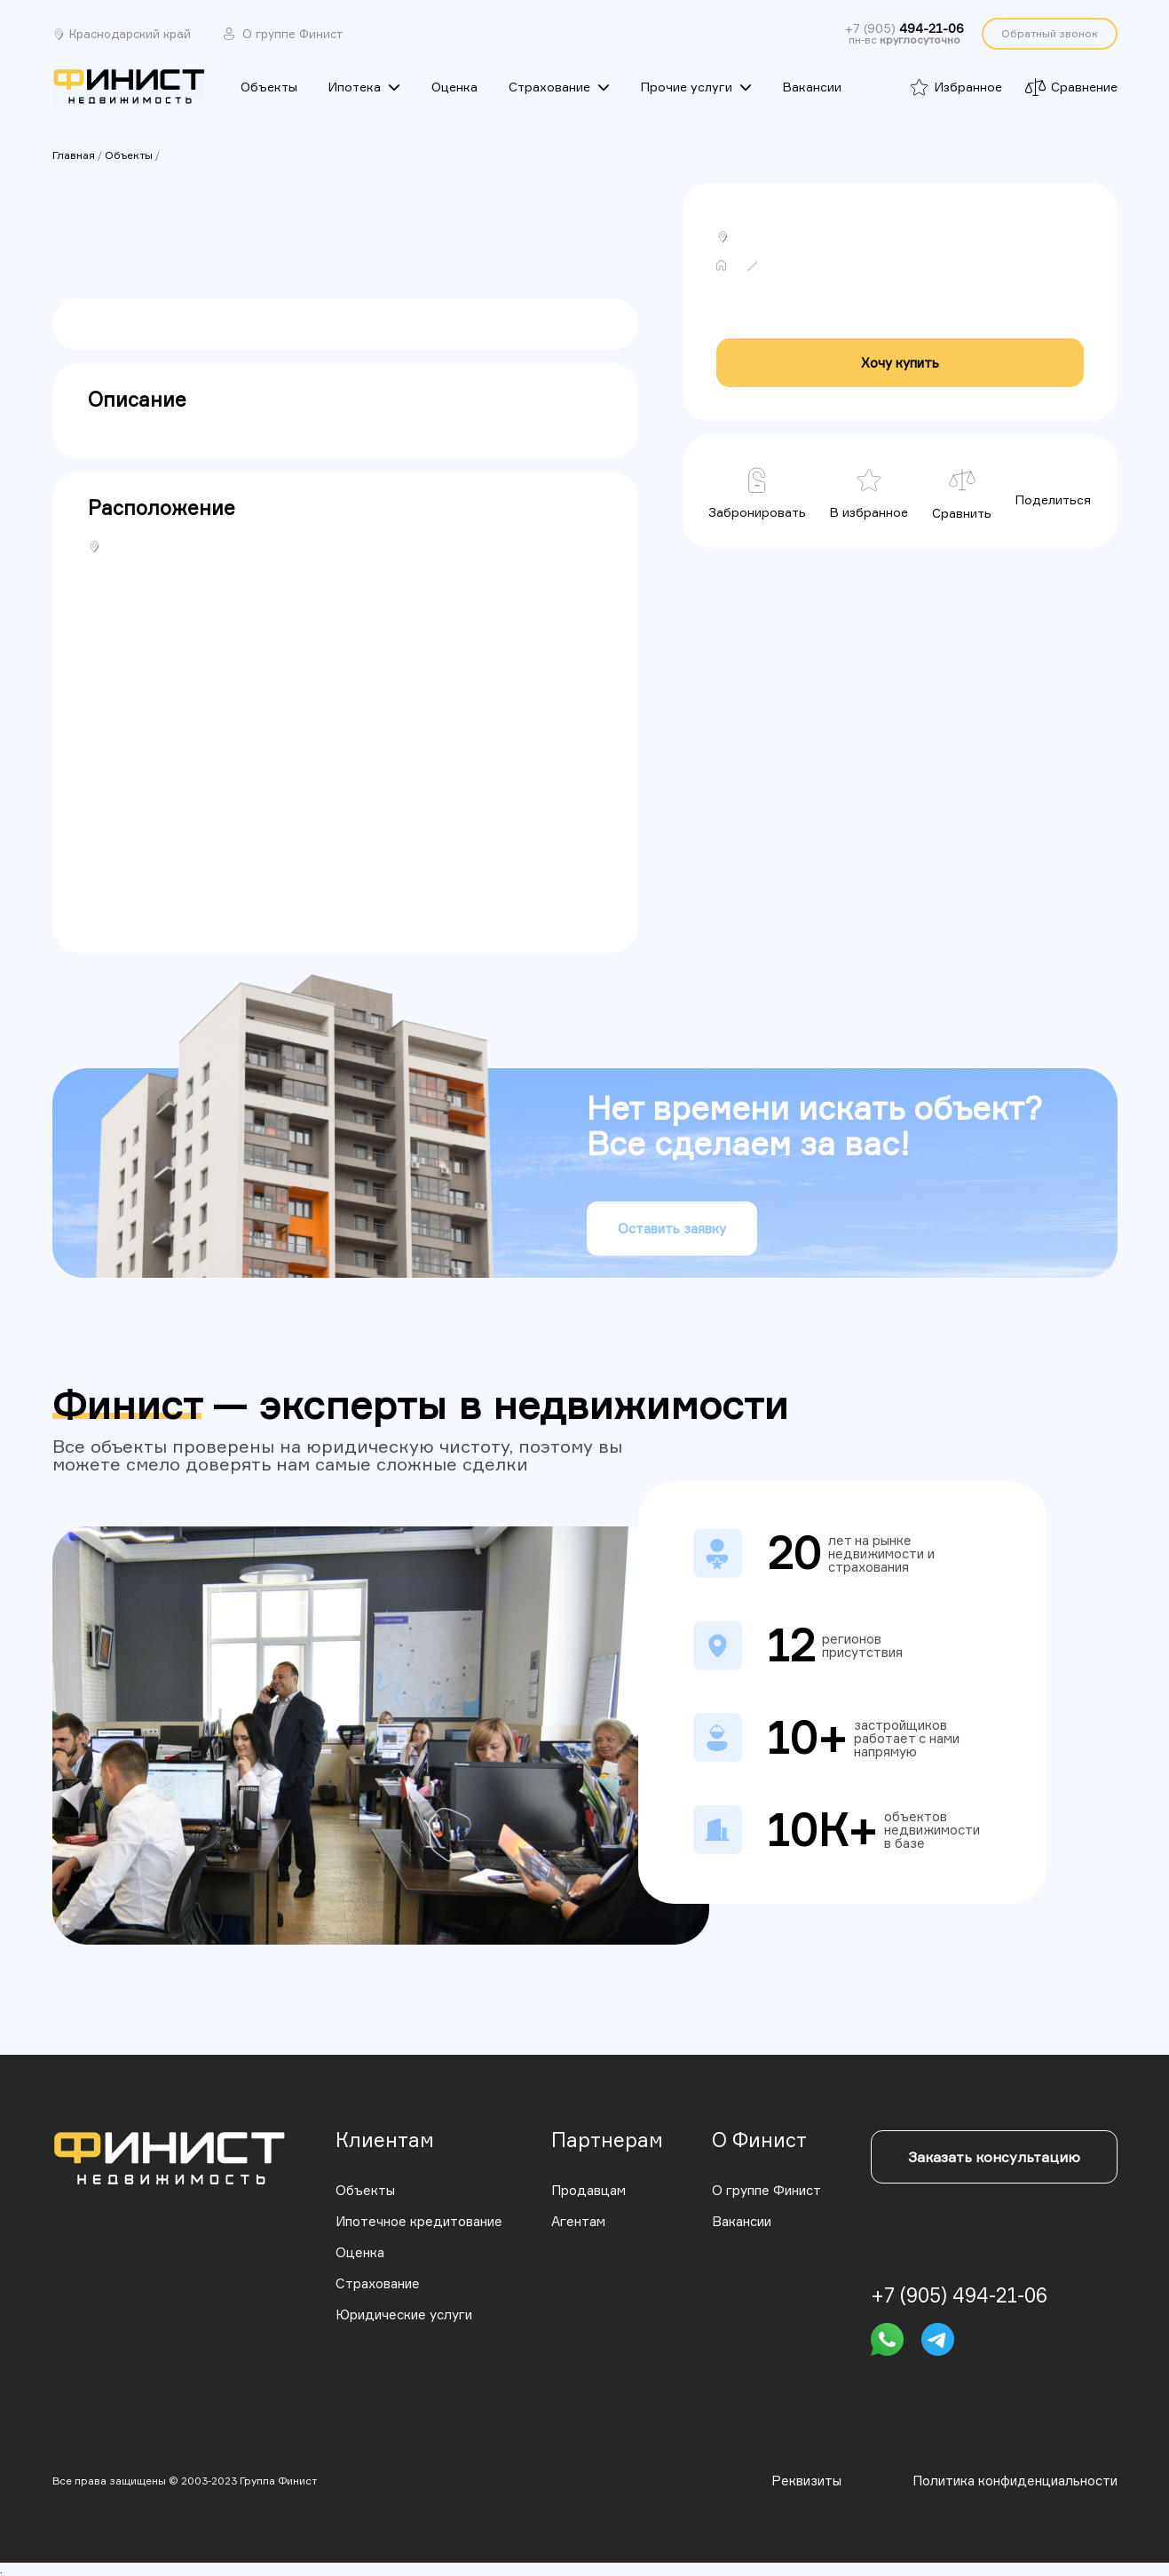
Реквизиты (806, 2480)
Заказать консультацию (994, 2157)
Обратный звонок (1049, 33)
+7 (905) (904, 28)
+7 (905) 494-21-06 (959, 2295)
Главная (73, 155)
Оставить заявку (672, 1228)
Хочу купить (900, 362)
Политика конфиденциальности (1015, 2480)
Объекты (129, 155)
